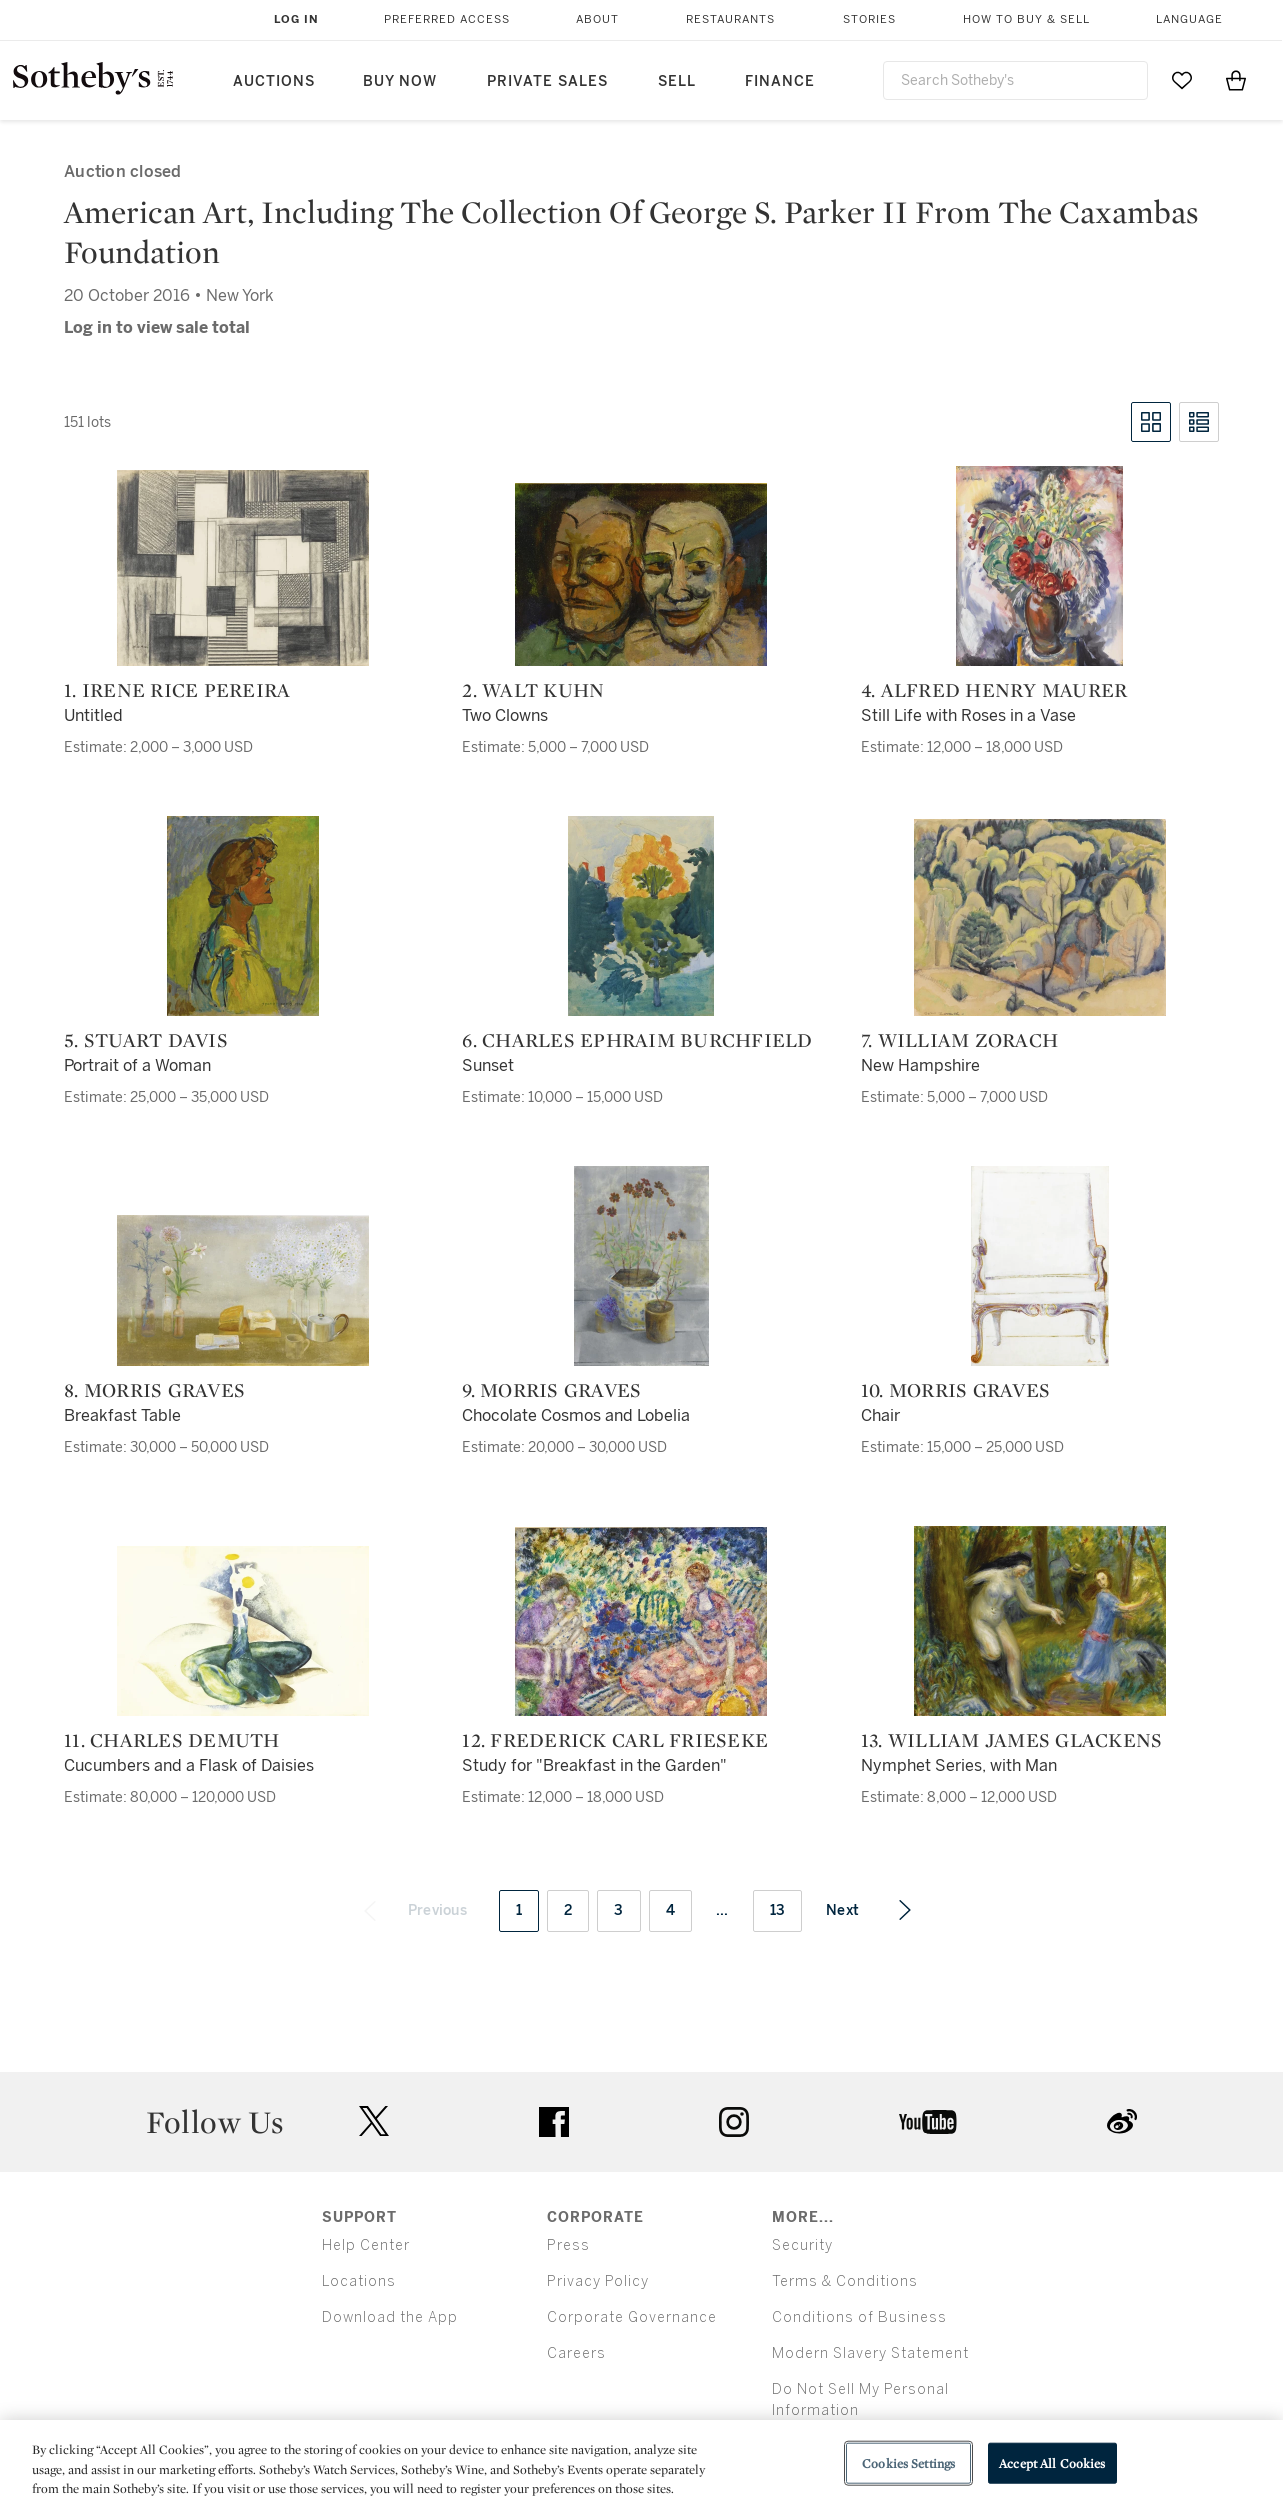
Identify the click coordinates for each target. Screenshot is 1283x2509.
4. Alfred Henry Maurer (994, 690)
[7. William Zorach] (1040, 917)
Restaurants (730, 19)
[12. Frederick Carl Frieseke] (641, 1621)
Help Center (366, 2245)
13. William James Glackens (1012, 1740)
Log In (296, 19)
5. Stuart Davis (146, 1040)
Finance (780, 81)
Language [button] (1189, 19)
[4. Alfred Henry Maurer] (1039, 566)
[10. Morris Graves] (1040, 1266)
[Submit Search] (1125, 80)
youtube (928, 2122)
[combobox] (1016, 80)
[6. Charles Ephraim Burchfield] (641, 916)
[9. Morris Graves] (641, 1266)
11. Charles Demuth (172, 1740)
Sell (677, 81)
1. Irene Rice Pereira (177, 690)
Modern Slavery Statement (870, 2353)
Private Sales (547, 81)
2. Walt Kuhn (533, 690)
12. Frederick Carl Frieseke (615, 1740)
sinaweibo (1122, 2121)
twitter (374, 2121)
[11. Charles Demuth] (243, 1631)
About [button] (597, 19)
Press (568, 2245)
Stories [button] (869, 19)
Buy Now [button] (400, 81)
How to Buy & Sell (1026, 19)
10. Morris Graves (955, 1390)
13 (778, 1910)
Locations (359, 2281)
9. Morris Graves (551, 1390)
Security (802, 2245)
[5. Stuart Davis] (243, 916)
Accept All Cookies (1052, 2462)
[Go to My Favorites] (1182, 80)
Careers (576, 2353)
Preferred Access (447, 19)
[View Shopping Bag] (1236, 80)
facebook (554, 2122)
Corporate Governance (632, 2317)
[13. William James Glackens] (1040, 1621)
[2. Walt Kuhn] (641, 574)
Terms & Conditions (845, 2281)
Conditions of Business (859, 2317)
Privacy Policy (598, 2281)
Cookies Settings (908, 2462)
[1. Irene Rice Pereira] (243, 568)
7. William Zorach (959, 1040)
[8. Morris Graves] (243, 1290)
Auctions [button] (274, 81)
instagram (734, 2122)
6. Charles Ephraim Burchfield (637, 1040)
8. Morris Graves (154, 1390)
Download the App (390, 2317)
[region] (641, 2464)
